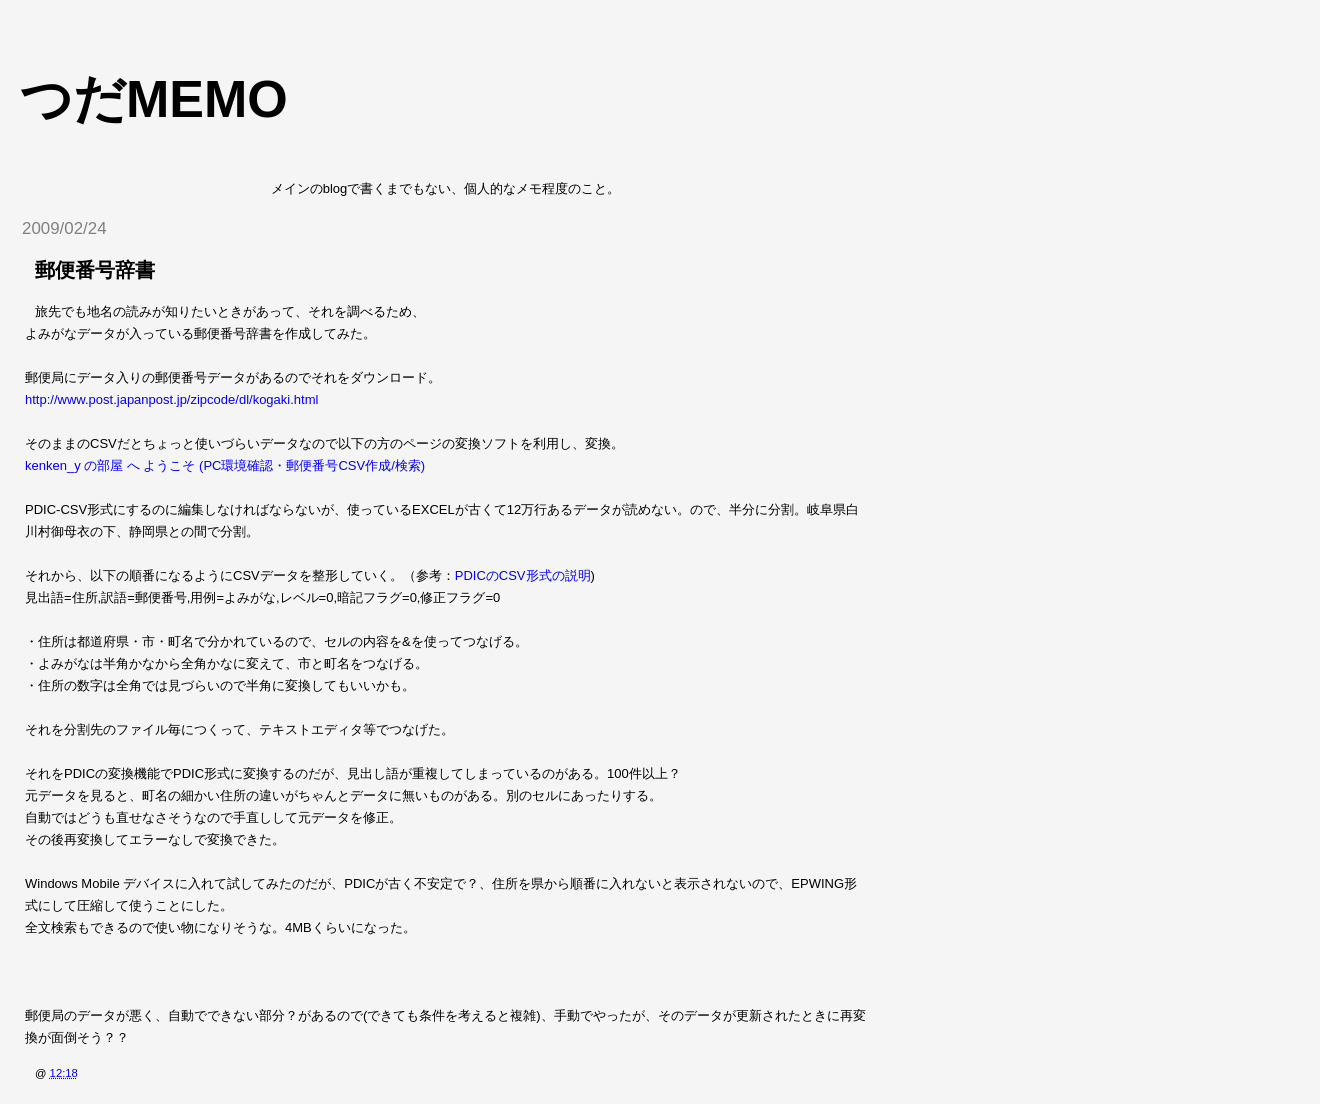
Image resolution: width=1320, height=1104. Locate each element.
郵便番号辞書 (95, 270)
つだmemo (154, 99)
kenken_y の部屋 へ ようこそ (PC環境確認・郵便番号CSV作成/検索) (225, 465)
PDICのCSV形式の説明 (523, 575)
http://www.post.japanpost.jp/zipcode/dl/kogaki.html (171, 399)
